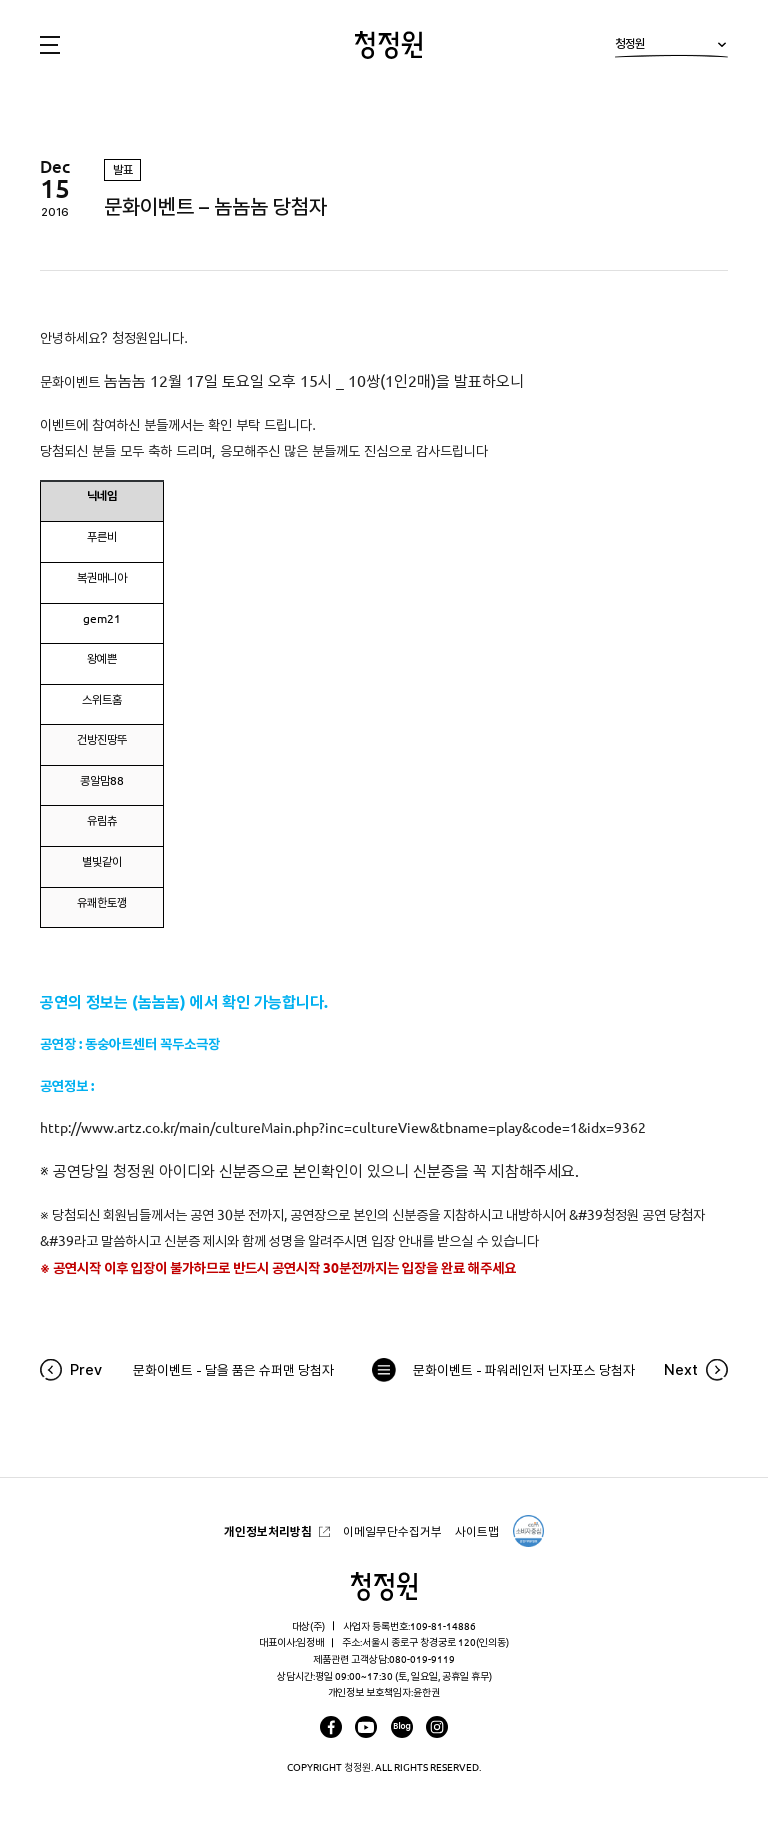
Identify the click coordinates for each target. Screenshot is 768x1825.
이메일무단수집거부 (392, 1531)
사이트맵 (477, 1531)
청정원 (671, 47)
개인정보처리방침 (268, 1531)
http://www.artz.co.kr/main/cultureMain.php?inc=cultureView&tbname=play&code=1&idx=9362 (344, 1128)
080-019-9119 (422, 1659)
